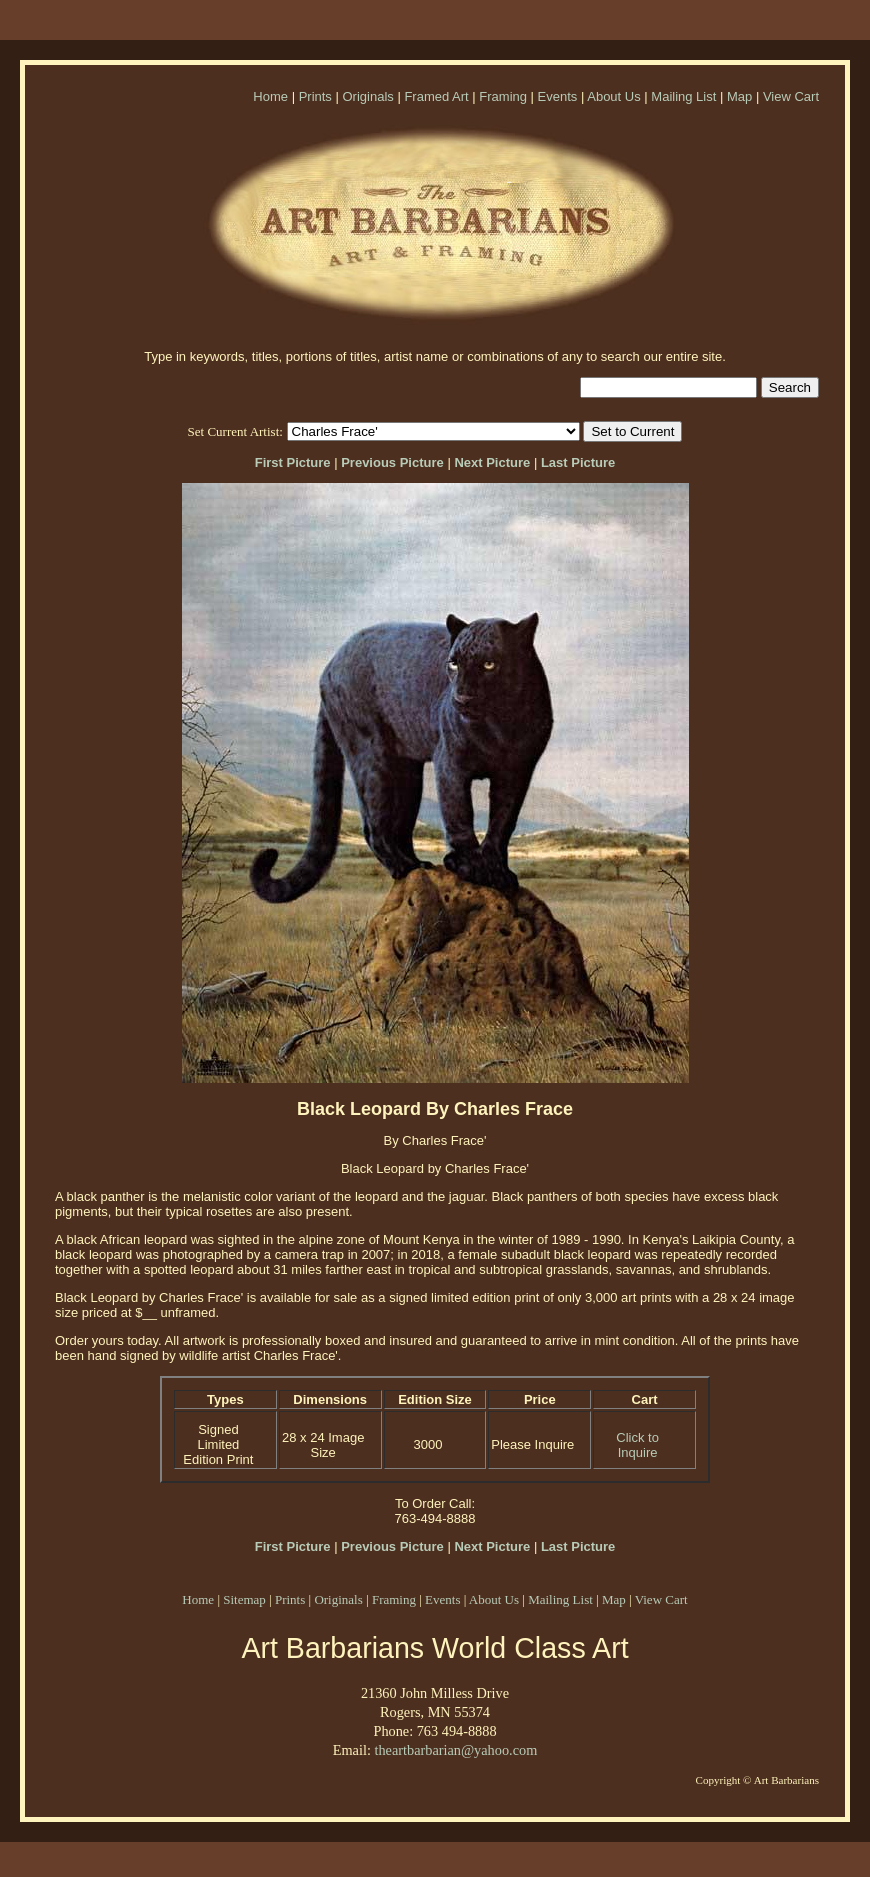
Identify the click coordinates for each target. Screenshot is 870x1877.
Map (739, 96)
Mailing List (683, 96)
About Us (613, 96)
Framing (503, 96)
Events (558, 96)
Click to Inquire (637, 1445)
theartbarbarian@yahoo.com (455, 1750)
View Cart (791, 96)
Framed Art (436, 96)
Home (270, 96)
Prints (315, 96)
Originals (367, 96)
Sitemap (244, 1599)
